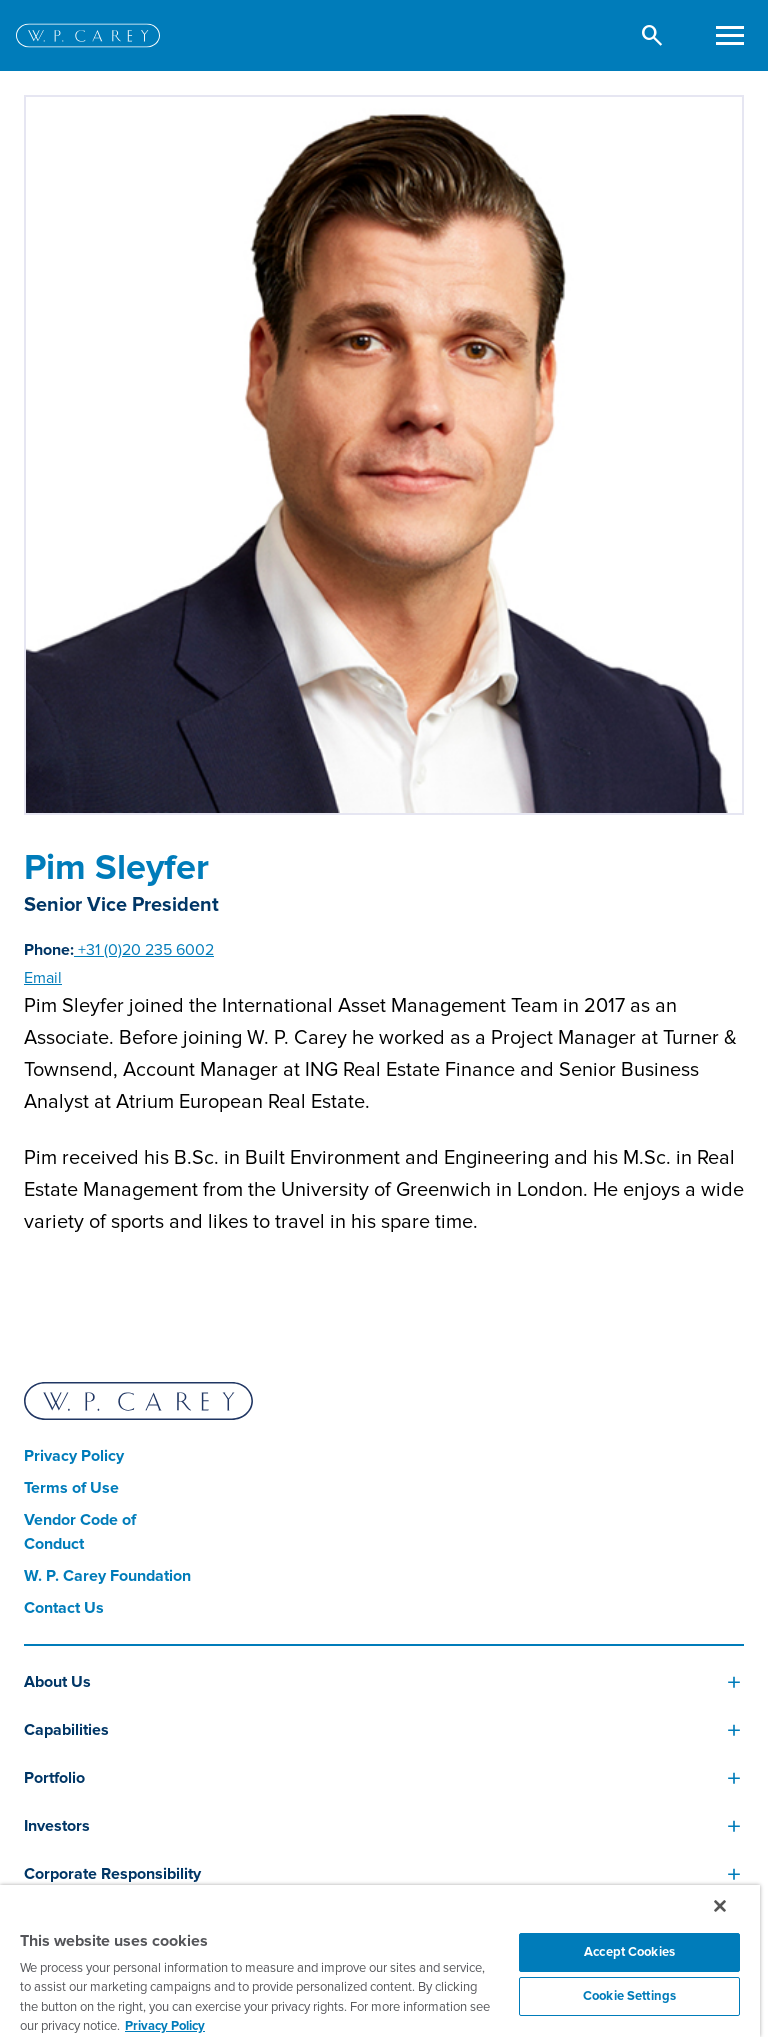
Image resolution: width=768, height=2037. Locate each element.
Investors (57, 1826)
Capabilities (66, 1730)
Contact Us (64, 1608)
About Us (57, 1682)
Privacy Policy (74, 1456)
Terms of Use (71, 1488)
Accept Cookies (629, 1952)
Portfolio (54, 1778)
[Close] (720, 1906)
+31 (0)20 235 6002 (144, 950)
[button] (652, 35)
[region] (380, 1961)
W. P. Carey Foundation (107, 1576)
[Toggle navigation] (729, 35)
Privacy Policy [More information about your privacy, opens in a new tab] (165, 2026)
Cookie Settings (629, 1996)
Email (43, 978)
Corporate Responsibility (112, 1874)
